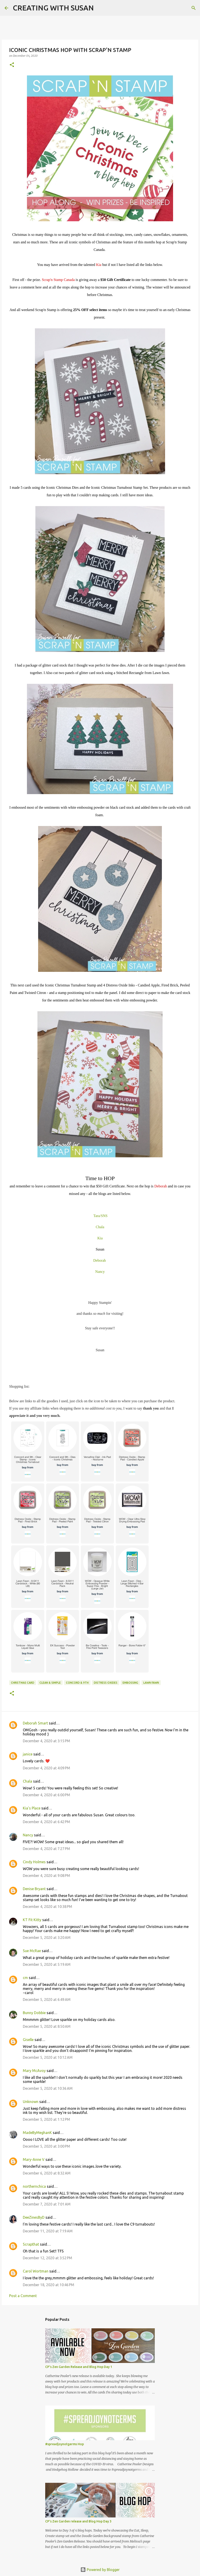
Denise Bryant (34, 1889)
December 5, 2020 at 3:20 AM (47, 1937)
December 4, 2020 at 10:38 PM (47, 1906)
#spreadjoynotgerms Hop (64, 2444)
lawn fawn (151, 1682)
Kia (100, 1238)
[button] (12, 65)
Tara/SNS (100, 1216)
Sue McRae (32, 1951)
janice (27, 1754)
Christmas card (22, 1682)
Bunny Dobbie (34, 2013)
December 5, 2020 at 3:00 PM (46, 2146)
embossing (130, 1682)
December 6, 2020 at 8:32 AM (47, 2173)
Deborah (99, 1260)
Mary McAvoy (34, 2071)
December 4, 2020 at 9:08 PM (46, 1875)
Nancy (100, 1272)
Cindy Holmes (34, 1862)
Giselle (28, 2040)
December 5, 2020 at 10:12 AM (48, 2057)
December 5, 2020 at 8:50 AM (47, 2026)
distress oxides (105, 1682)
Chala (100, 1227)
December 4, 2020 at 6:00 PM (46, 1795)
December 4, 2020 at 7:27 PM (46, 1849)
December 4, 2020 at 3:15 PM (46, 1741)
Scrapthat (31, 2244)
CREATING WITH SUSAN (53, 8)
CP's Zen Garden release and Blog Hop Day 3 (78, 2521)
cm (25, 1978)
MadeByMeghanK (37, 2133)
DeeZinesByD (34, 2217)
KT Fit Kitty (32, 1920)
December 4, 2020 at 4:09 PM (46, 1768)
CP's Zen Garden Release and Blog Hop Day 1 (78, 2367)
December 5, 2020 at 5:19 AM (47, 1964)
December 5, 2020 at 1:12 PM (46, 2119)
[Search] (100, 8)
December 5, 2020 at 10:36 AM (48, 2088)
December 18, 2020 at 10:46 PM (48, 2285)
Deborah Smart (35, 1723)
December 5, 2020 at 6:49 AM (47, 1999)
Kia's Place (31, 1808)
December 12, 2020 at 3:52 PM (47, 2258)
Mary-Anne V (34, 2159)
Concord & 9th (77, 1682)
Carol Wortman (35, 2271)
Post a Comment (23, 2296)
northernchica (34, 2186)
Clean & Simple (50, 1682)
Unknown (30, 2102)
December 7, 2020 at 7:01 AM (47, 2204)
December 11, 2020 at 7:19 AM (48, 2231)
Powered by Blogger (100, 2570)
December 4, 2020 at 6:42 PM (46, 1822)
